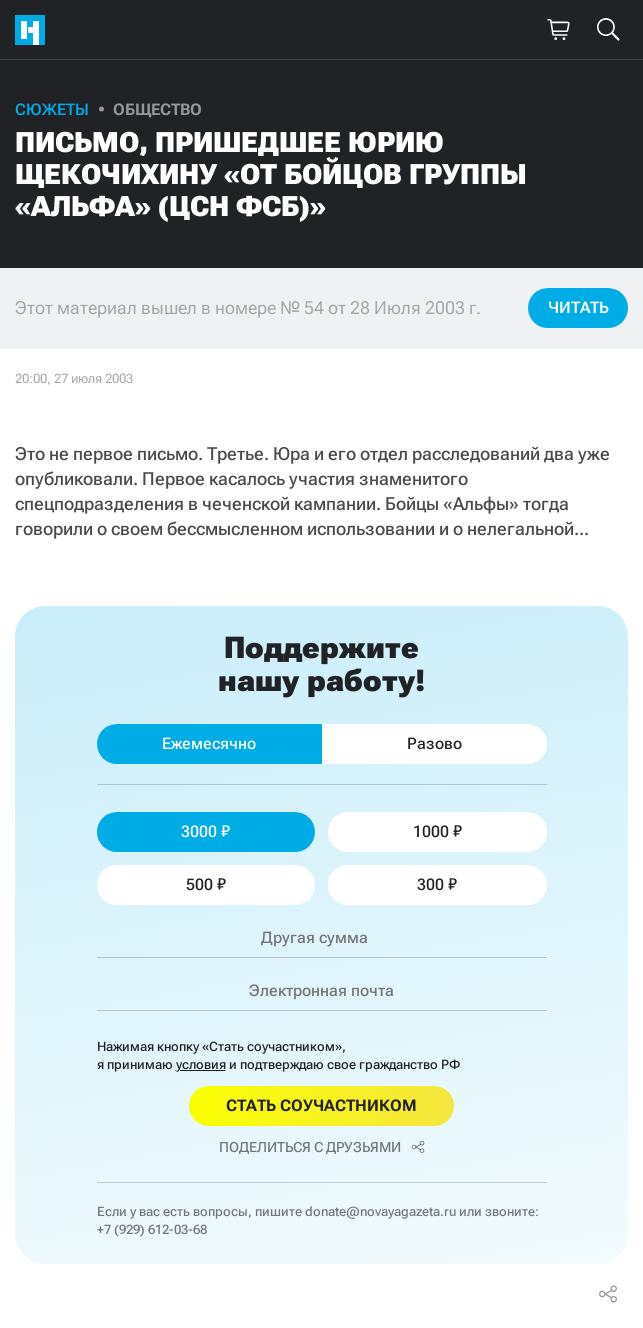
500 (206, 884)
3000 (205, 831)
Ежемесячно (209, 743)
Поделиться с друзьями (322, 1147)
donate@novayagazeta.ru (380, 1211)
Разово (434, 743)
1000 (437, 831)
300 (437, 884)
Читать (578, 307)
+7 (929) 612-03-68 (152, 1229)
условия (201, 1064)
